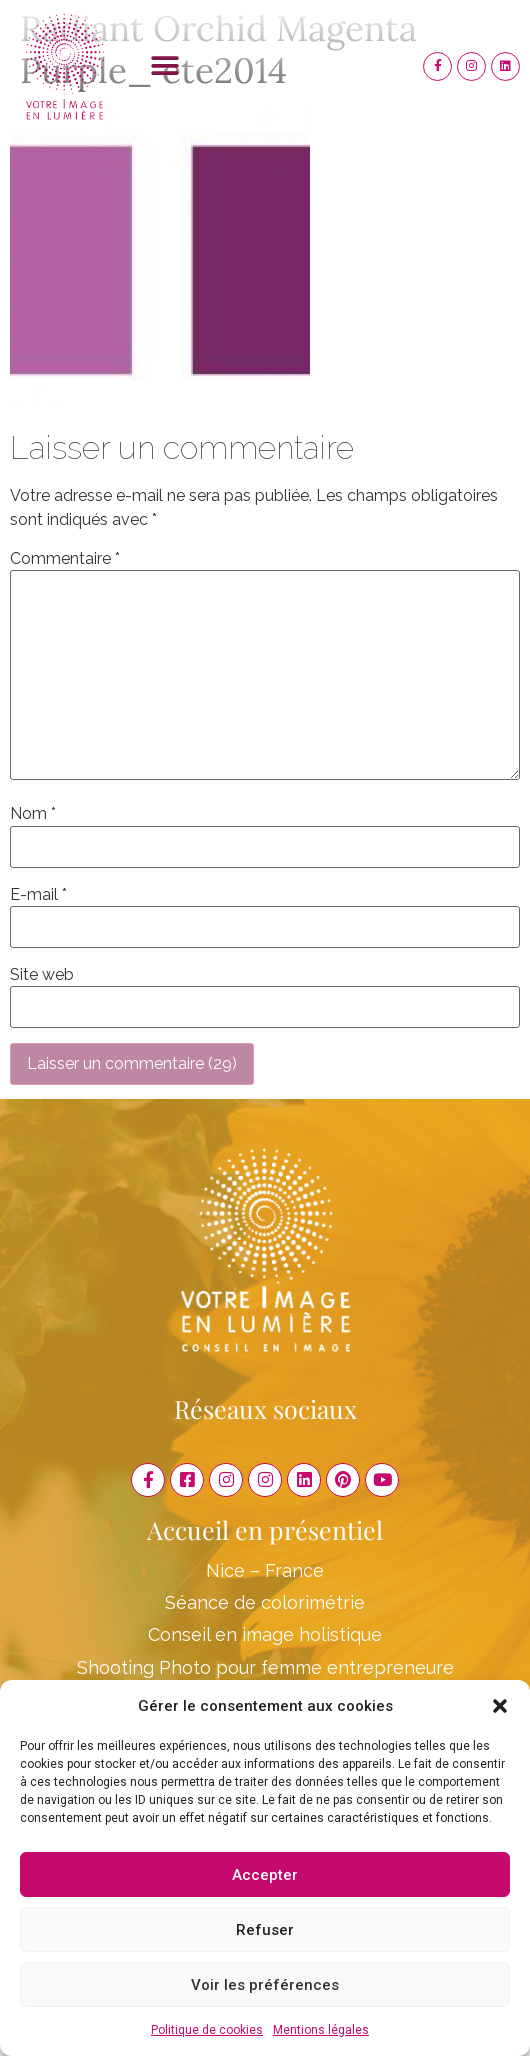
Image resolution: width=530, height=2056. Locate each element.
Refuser (265, 1930)
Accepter (265, 1875)
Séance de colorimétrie (265, 1602)
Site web (42, 975)
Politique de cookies (207, 2030)
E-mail (38, 895)
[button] (500, 1706)
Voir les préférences (265, 1985)
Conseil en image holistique (265, 1634)
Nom (33, 814)
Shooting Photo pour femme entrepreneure (265, 1667)
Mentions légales (321, 2030)
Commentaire (65, 559)
